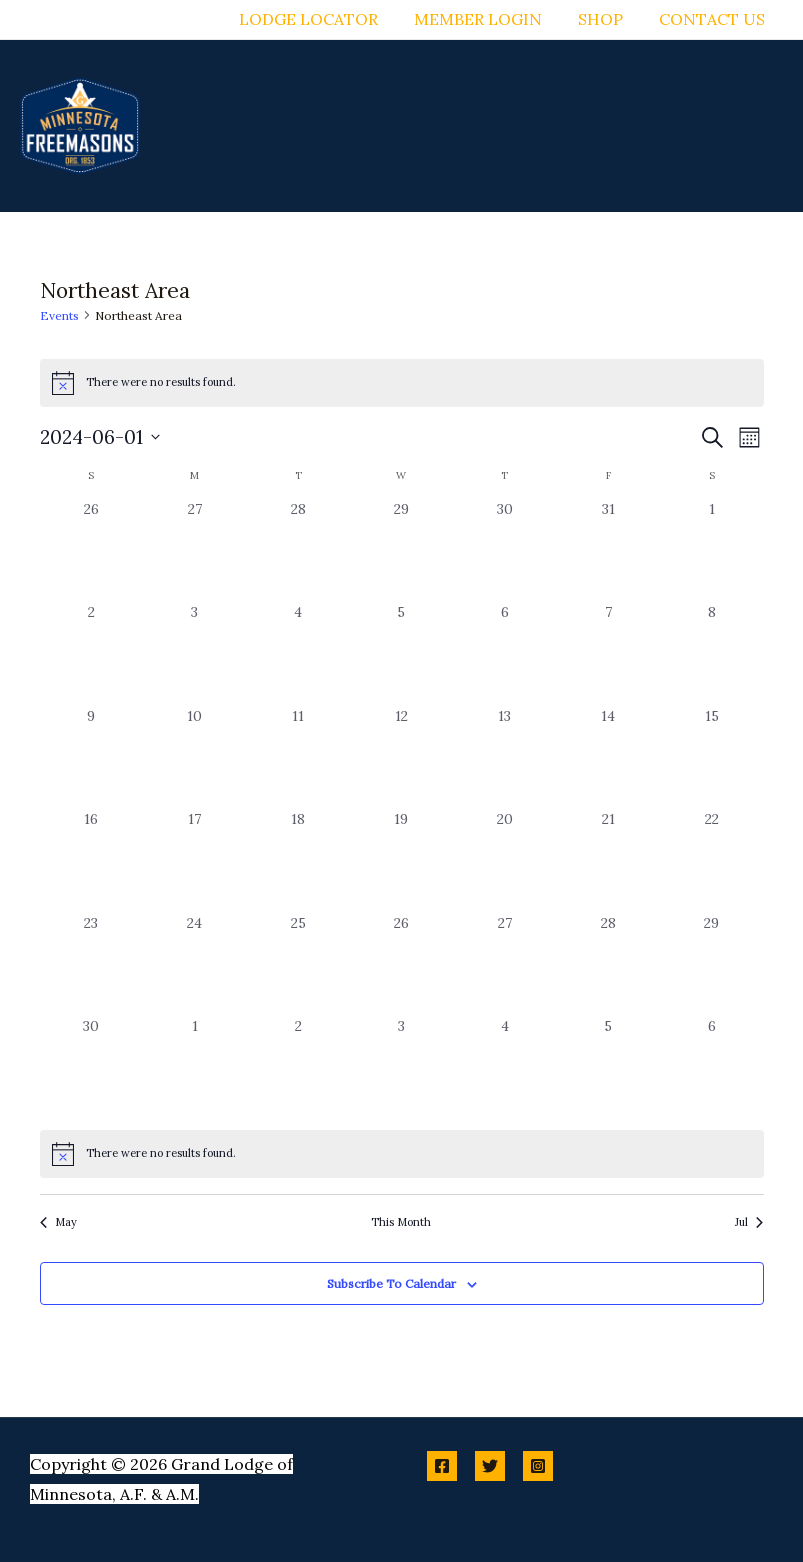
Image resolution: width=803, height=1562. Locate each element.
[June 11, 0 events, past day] (297, 757)
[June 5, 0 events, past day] (401, 653)
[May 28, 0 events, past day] (297, 550)
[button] (389, 91)
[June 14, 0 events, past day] (608, 757)
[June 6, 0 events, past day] (504, 653)
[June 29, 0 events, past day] (711, 964)
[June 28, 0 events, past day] (608, 964)
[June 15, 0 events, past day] (711, 757)
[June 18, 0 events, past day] (297, 860)
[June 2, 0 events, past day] (91, 653)
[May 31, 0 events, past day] (608, 550)
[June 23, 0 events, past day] (91, 964)
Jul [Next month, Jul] (749, 1222)
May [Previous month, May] (58, 1222)
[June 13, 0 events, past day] (504, 757)
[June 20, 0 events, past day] (504, 860)
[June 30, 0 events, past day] (91, 1067)
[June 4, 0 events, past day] (297, 653)
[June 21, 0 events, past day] (608, 860)
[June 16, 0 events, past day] (91, 860)
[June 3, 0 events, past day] (194, 653)
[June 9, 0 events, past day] (91, 757)
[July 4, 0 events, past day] (504, 1067)
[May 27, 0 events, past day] (194, 550)
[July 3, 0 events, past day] (401, 1067)
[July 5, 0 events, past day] (608, 1067)
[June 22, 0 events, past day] (711, 860)
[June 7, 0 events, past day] (608, 653)
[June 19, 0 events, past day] (401, 860)
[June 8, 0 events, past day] (711, 653)
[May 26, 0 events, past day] (91, 550)
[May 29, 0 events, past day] (401, 550)
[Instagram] (538, 1466)
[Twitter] (490, 1466)
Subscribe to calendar (391, 1283)
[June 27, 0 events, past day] (504, 964)
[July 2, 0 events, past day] (297, 1067)
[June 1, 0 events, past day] (711, 550)
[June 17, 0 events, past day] (194, 860)
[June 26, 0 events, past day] (401, 964)
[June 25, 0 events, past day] (297, 964)
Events (59, 315)
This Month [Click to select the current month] (401, 1222)
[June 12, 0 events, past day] (401, 757)
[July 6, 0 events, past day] (711, 1067)
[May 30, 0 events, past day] (504, 550)
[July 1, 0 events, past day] (194, 1067)
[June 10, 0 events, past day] (194, 757)
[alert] (402, 1154)
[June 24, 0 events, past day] (194, 964)
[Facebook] (442, 1466)
